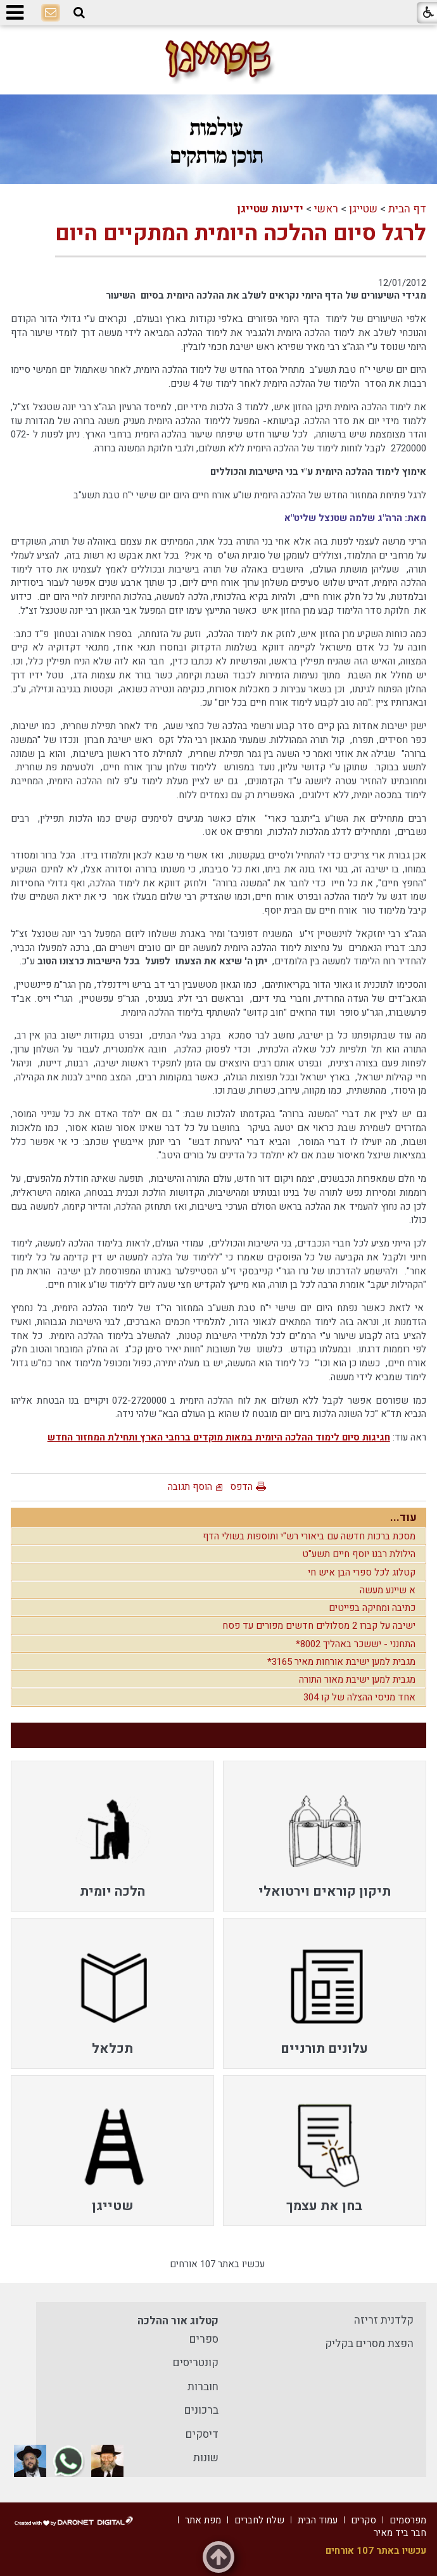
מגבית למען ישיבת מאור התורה (357, 1679)
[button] (79, 12)
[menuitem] (324, 1836)
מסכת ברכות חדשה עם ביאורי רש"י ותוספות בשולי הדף (309, 1536)
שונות (205, 2458)
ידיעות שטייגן (270, 209)
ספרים (203, 2339)
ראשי (326, 209)
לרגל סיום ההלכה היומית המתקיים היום (240, 233)
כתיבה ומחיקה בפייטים (372, 1608)
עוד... (403, 1517)
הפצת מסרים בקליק (369, 2344)
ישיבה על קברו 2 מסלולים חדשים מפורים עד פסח (318, 1626)
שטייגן (363, 209)
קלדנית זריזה (384, 2320)
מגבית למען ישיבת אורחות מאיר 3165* (341, 1662)
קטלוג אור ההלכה (177, 2321)
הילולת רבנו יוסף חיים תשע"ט (358, 1554)
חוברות (202, 2387)
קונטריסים (195, 2363)
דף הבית (407, 209)
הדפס (241, 1487)
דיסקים (202, 2434)
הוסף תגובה (190, 1487)
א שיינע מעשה (387, 1590)
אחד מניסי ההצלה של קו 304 (359, 1697)
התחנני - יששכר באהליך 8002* (355, 1644)
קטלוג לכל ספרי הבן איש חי (361, 1572)
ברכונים (201, 2410)
